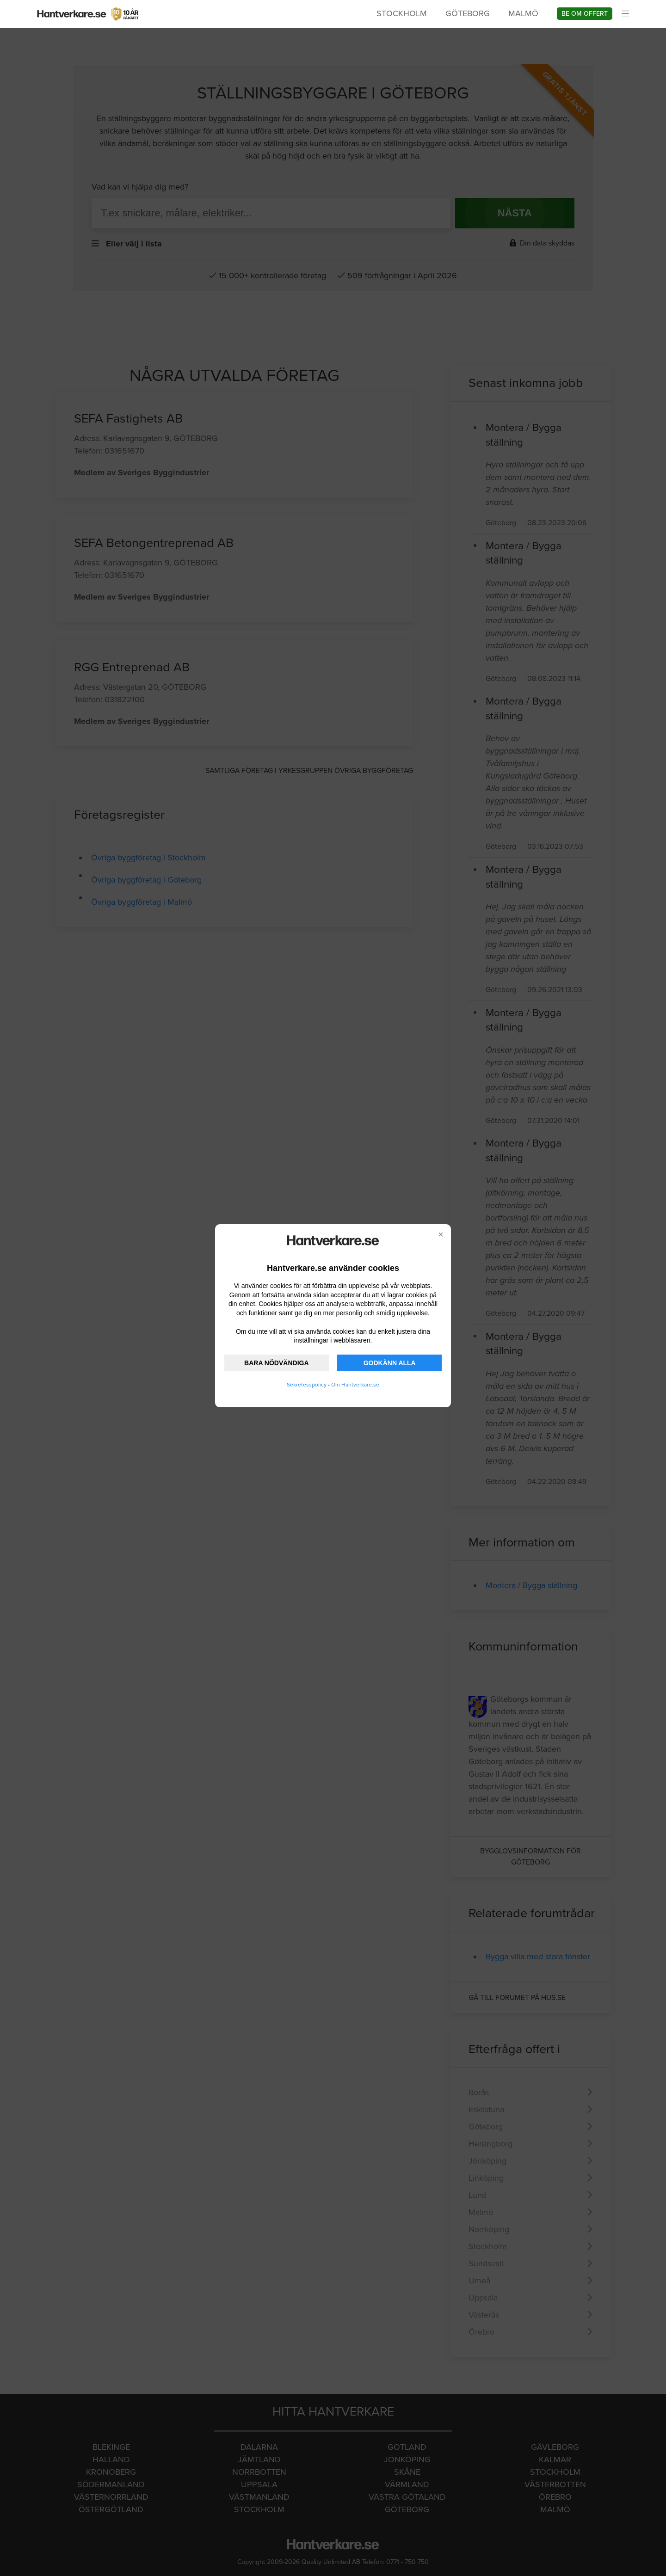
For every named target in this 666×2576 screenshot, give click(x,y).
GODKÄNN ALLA (390, 1363)
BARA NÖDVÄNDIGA (276, 1363)
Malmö (523, 13)
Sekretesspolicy (307, 1384)
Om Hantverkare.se (355, 1384)
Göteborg (467, 13)
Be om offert (584, 14)
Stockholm (401, 13)
